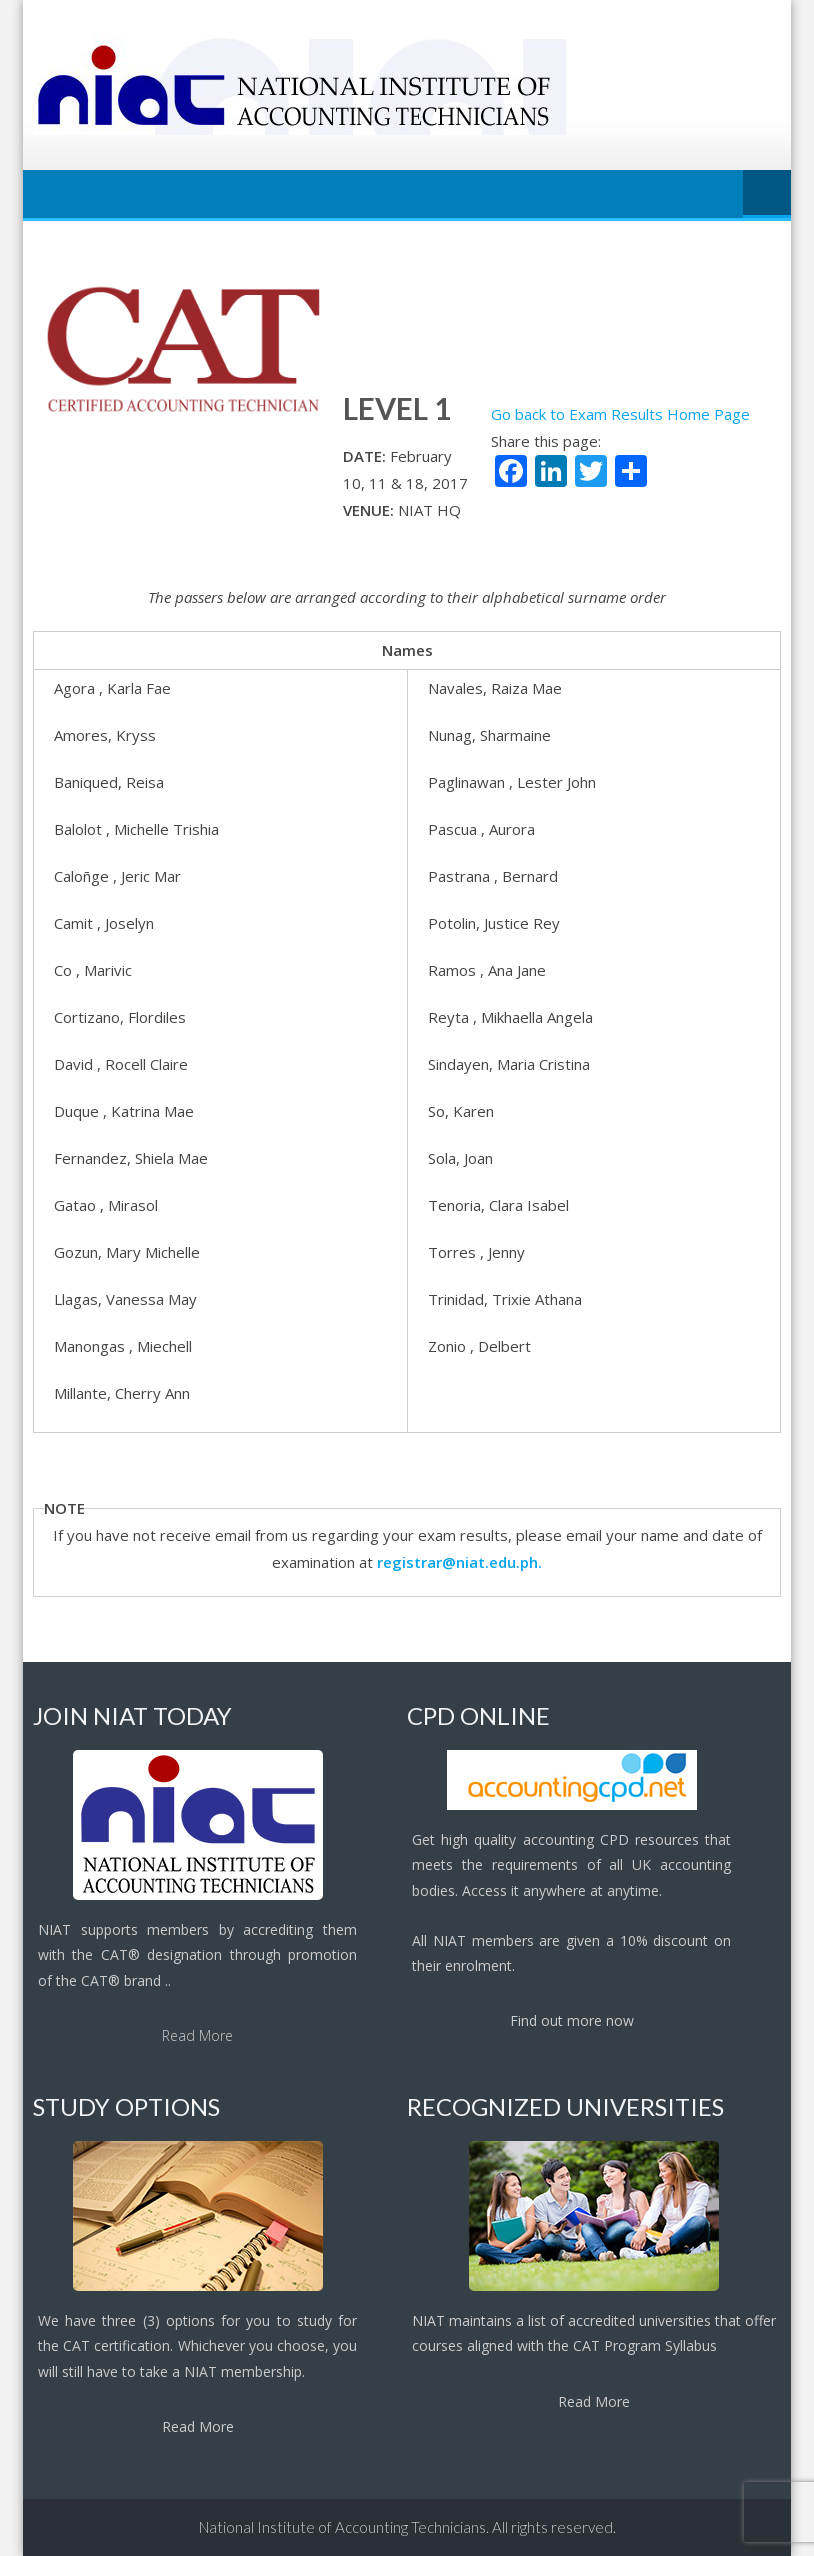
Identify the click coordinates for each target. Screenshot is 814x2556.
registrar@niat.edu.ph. (459, 1562)
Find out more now (572, 2020)
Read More (197, 2035)
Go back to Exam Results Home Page (620, 414)
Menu (767, 194)
